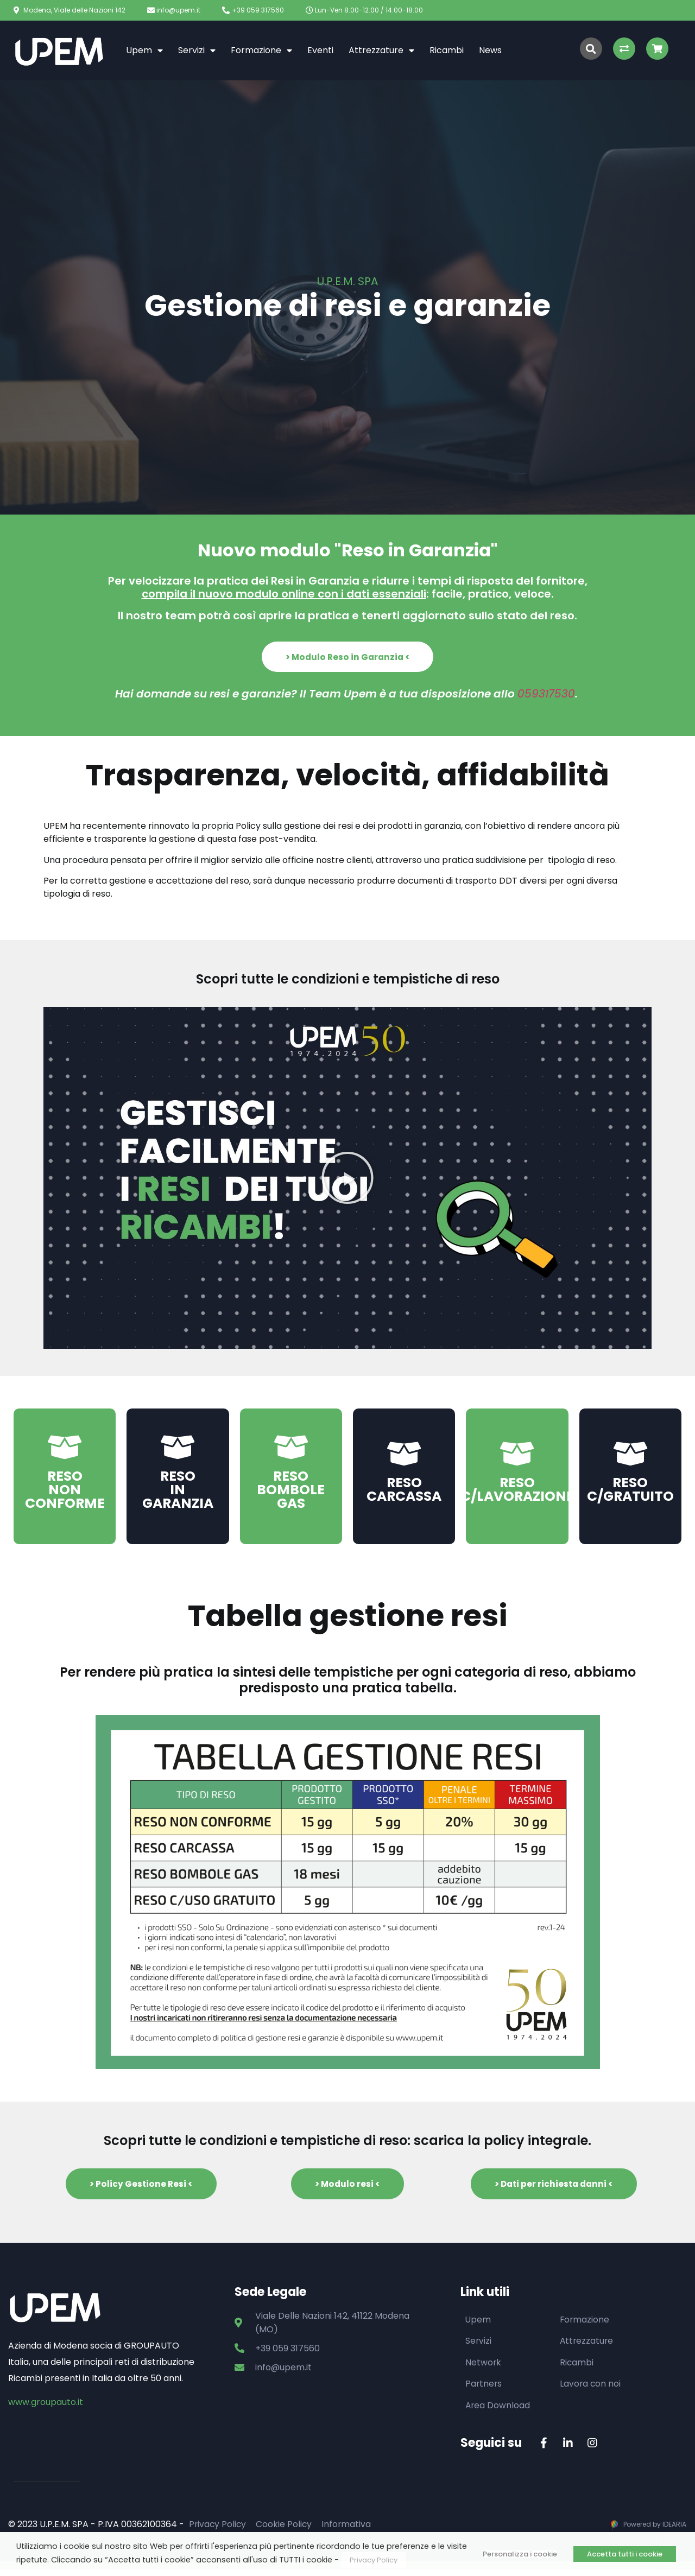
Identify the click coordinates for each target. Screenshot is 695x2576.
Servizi (197, 50)
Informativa (349, 2530)
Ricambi (446, 50)
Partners (484, 2389)
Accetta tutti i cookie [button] (624, 2554)
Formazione (261, 50)
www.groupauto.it (45, 2407)
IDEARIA (674, 2530)
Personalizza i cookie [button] (520, 2554)
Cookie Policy (285, 2530)
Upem (144, 50)
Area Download (498, 2411)
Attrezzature (381, 50)
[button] (347, 658)
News (490, 50)
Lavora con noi (591, 2389)
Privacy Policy (218, 2530)
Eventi (320, 50)
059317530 (546, 696)
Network (483, 2368)
